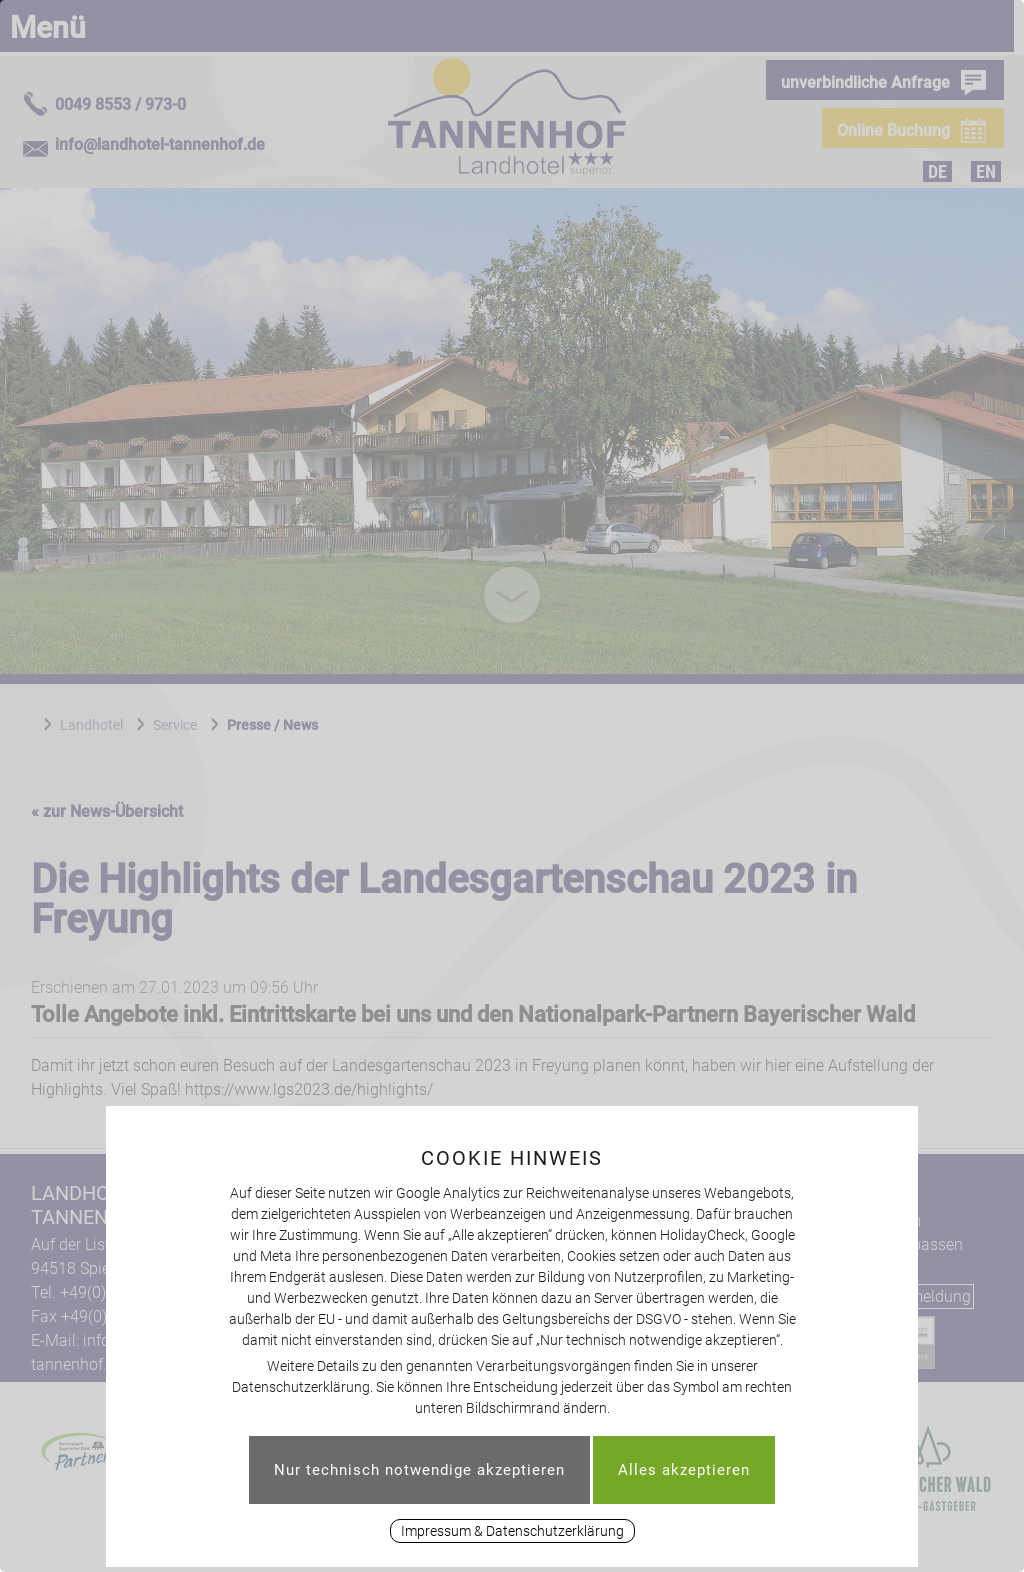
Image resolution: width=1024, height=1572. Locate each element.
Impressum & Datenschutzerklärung (512, 1531)
